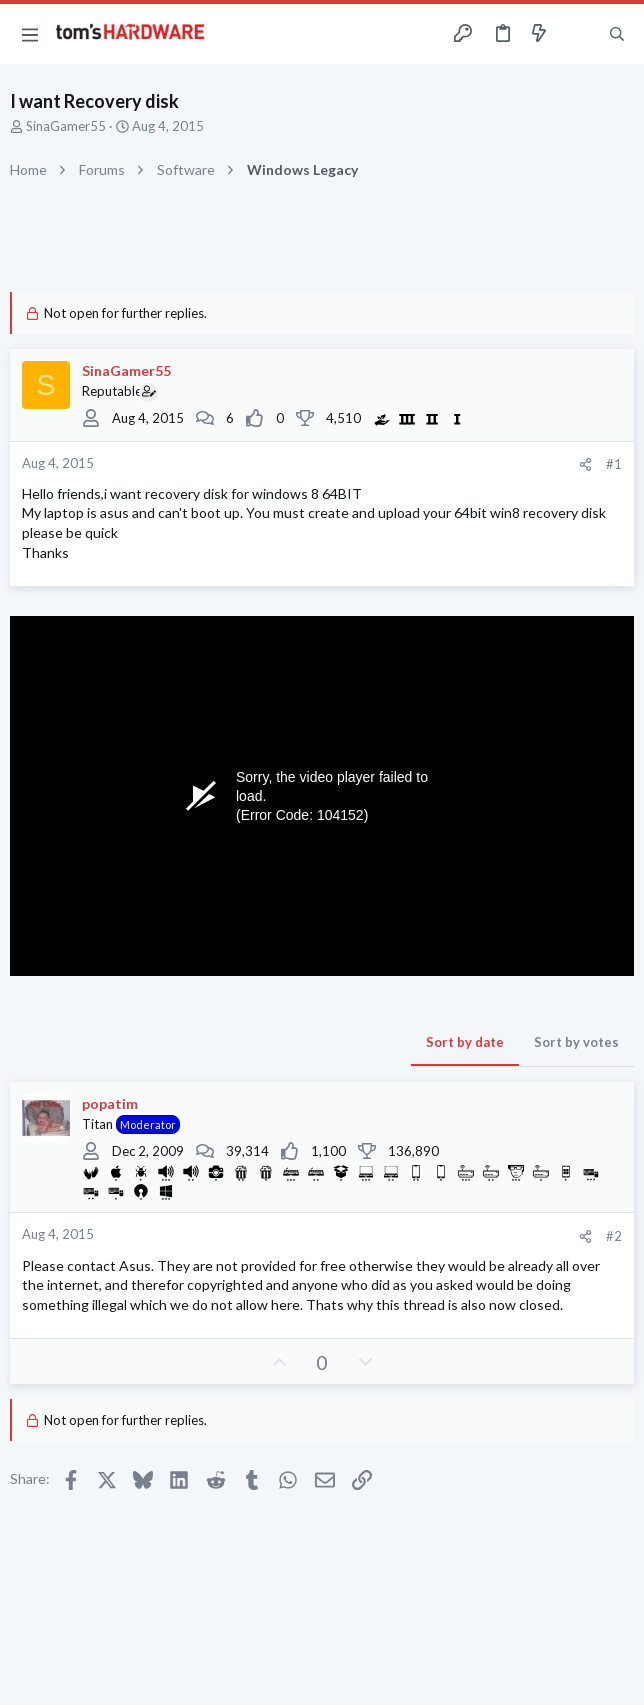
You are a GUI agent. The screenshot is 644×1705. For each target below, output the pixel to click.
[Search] (617, 34)
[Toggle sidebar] (578, 34)
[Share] (585, 464)
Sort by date (465, 1042)
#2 (614, 1236)
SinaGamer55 (66, 126)
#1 (614, 464)
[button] (30, 34)
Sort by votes (576, 1042)
